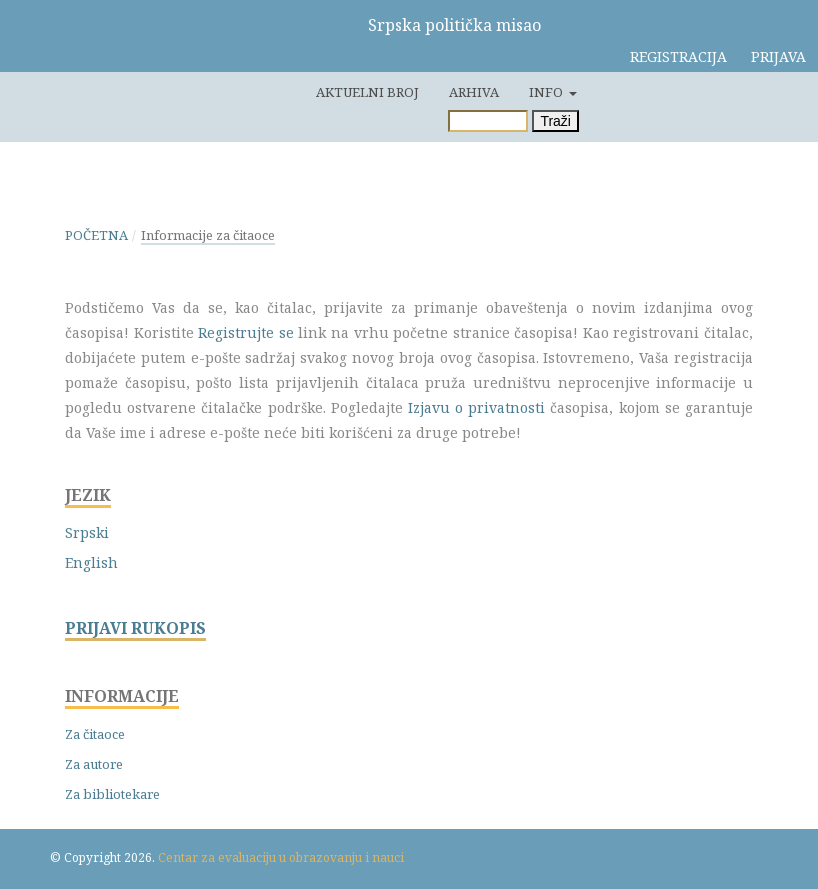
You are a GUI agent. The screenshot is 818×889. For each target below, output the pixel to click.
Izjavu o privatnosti (476, 407)
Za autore (94, 764)
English (91, 562)
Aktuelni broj (367, 92)
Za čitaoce (95, 734)
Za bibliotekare (112, 794)
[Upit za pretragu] (488, 121)
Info (547, 92)
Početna (96, 235)
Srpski (87, 532)
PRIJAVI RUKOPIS (135, 628)
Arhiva (474, 92)
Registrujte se (246, 332)
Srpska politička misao (454, 25)
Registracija (678, 56)
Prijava (778, 56)
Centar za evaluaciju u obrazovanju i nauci (281, 857)
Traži (555, 121)
